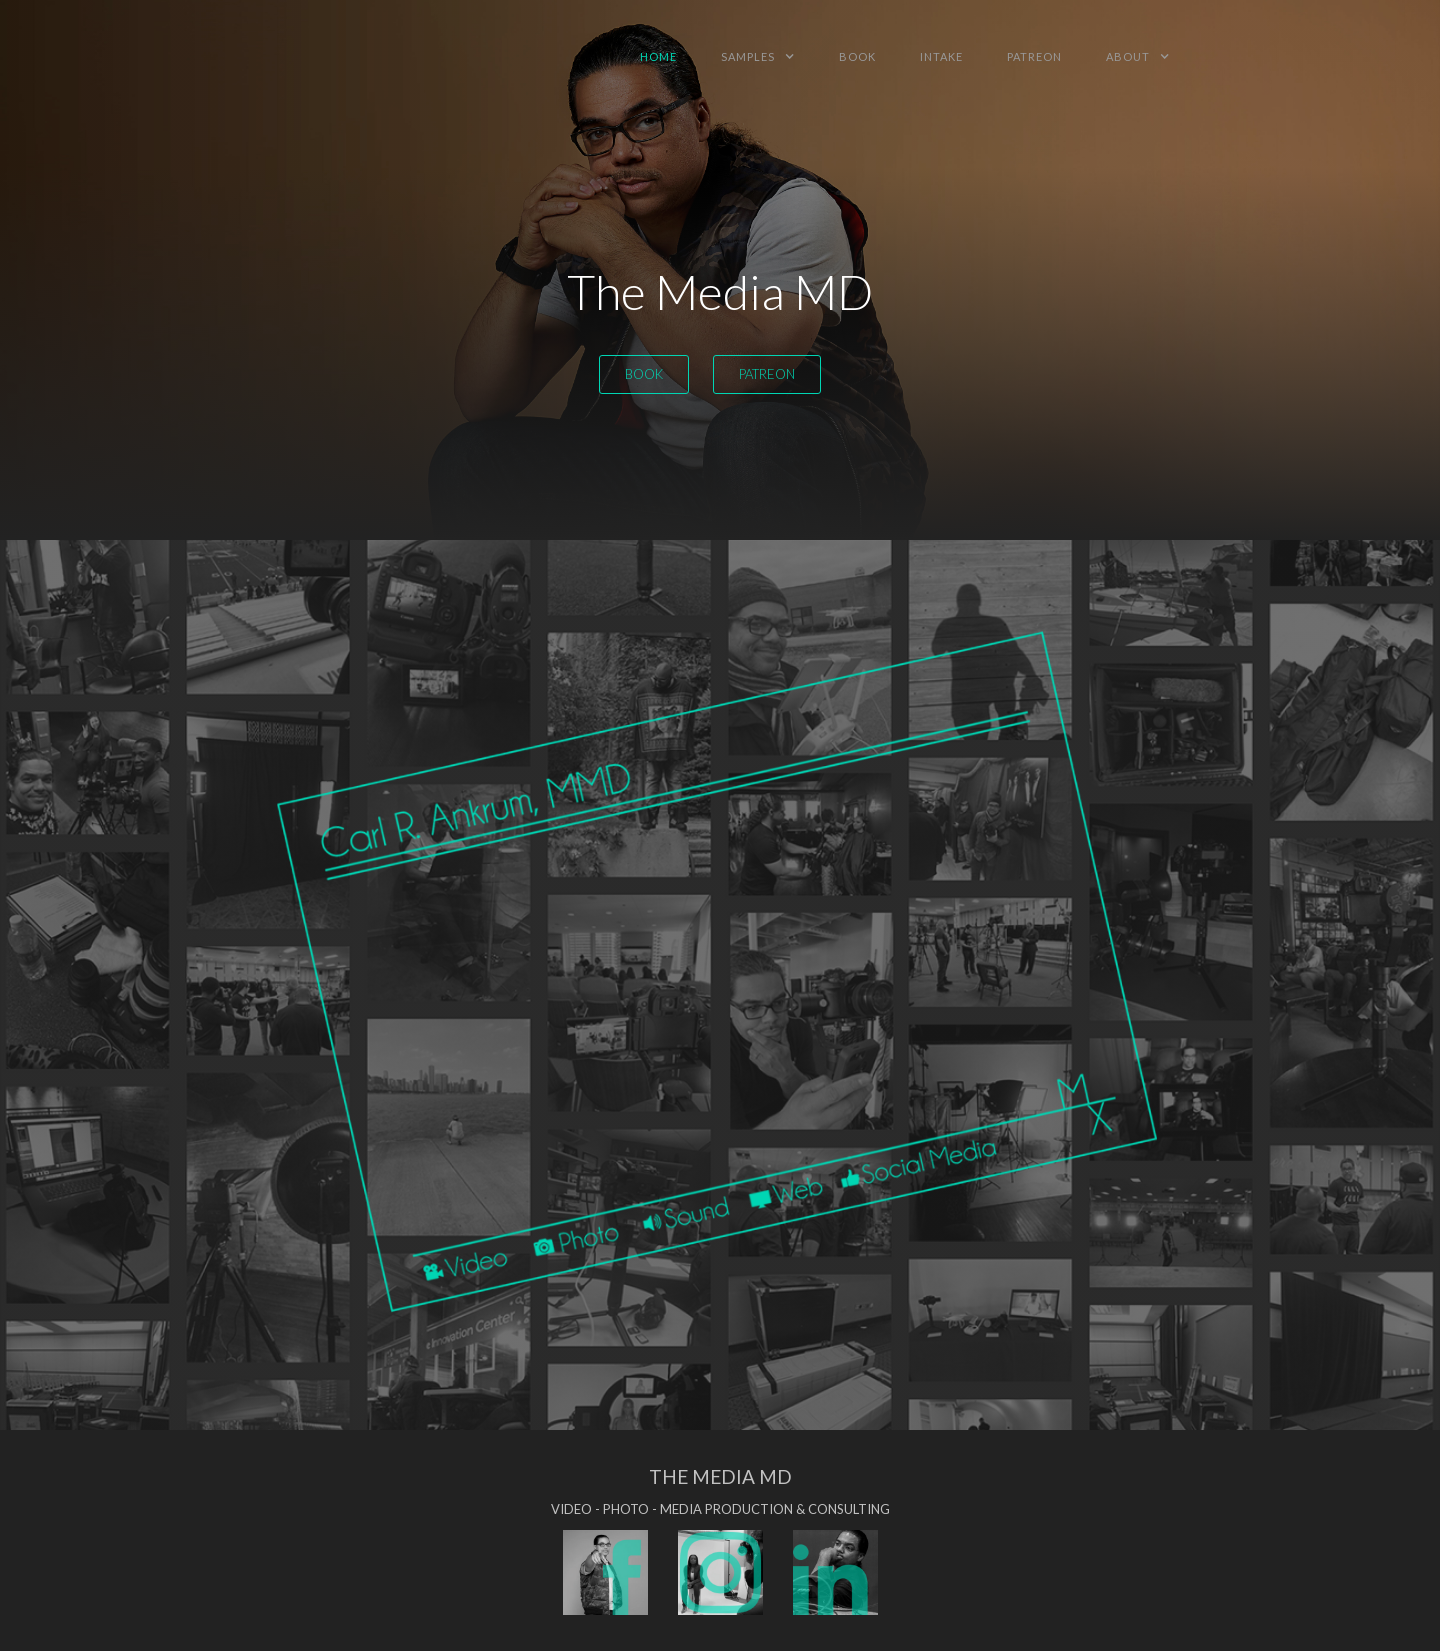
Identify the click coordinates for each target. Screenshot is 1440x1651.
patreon (1034, 56)
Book (644, 374)
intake (941, 56)
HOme (658, 56)
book (857, 56)
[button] (758, 56)
